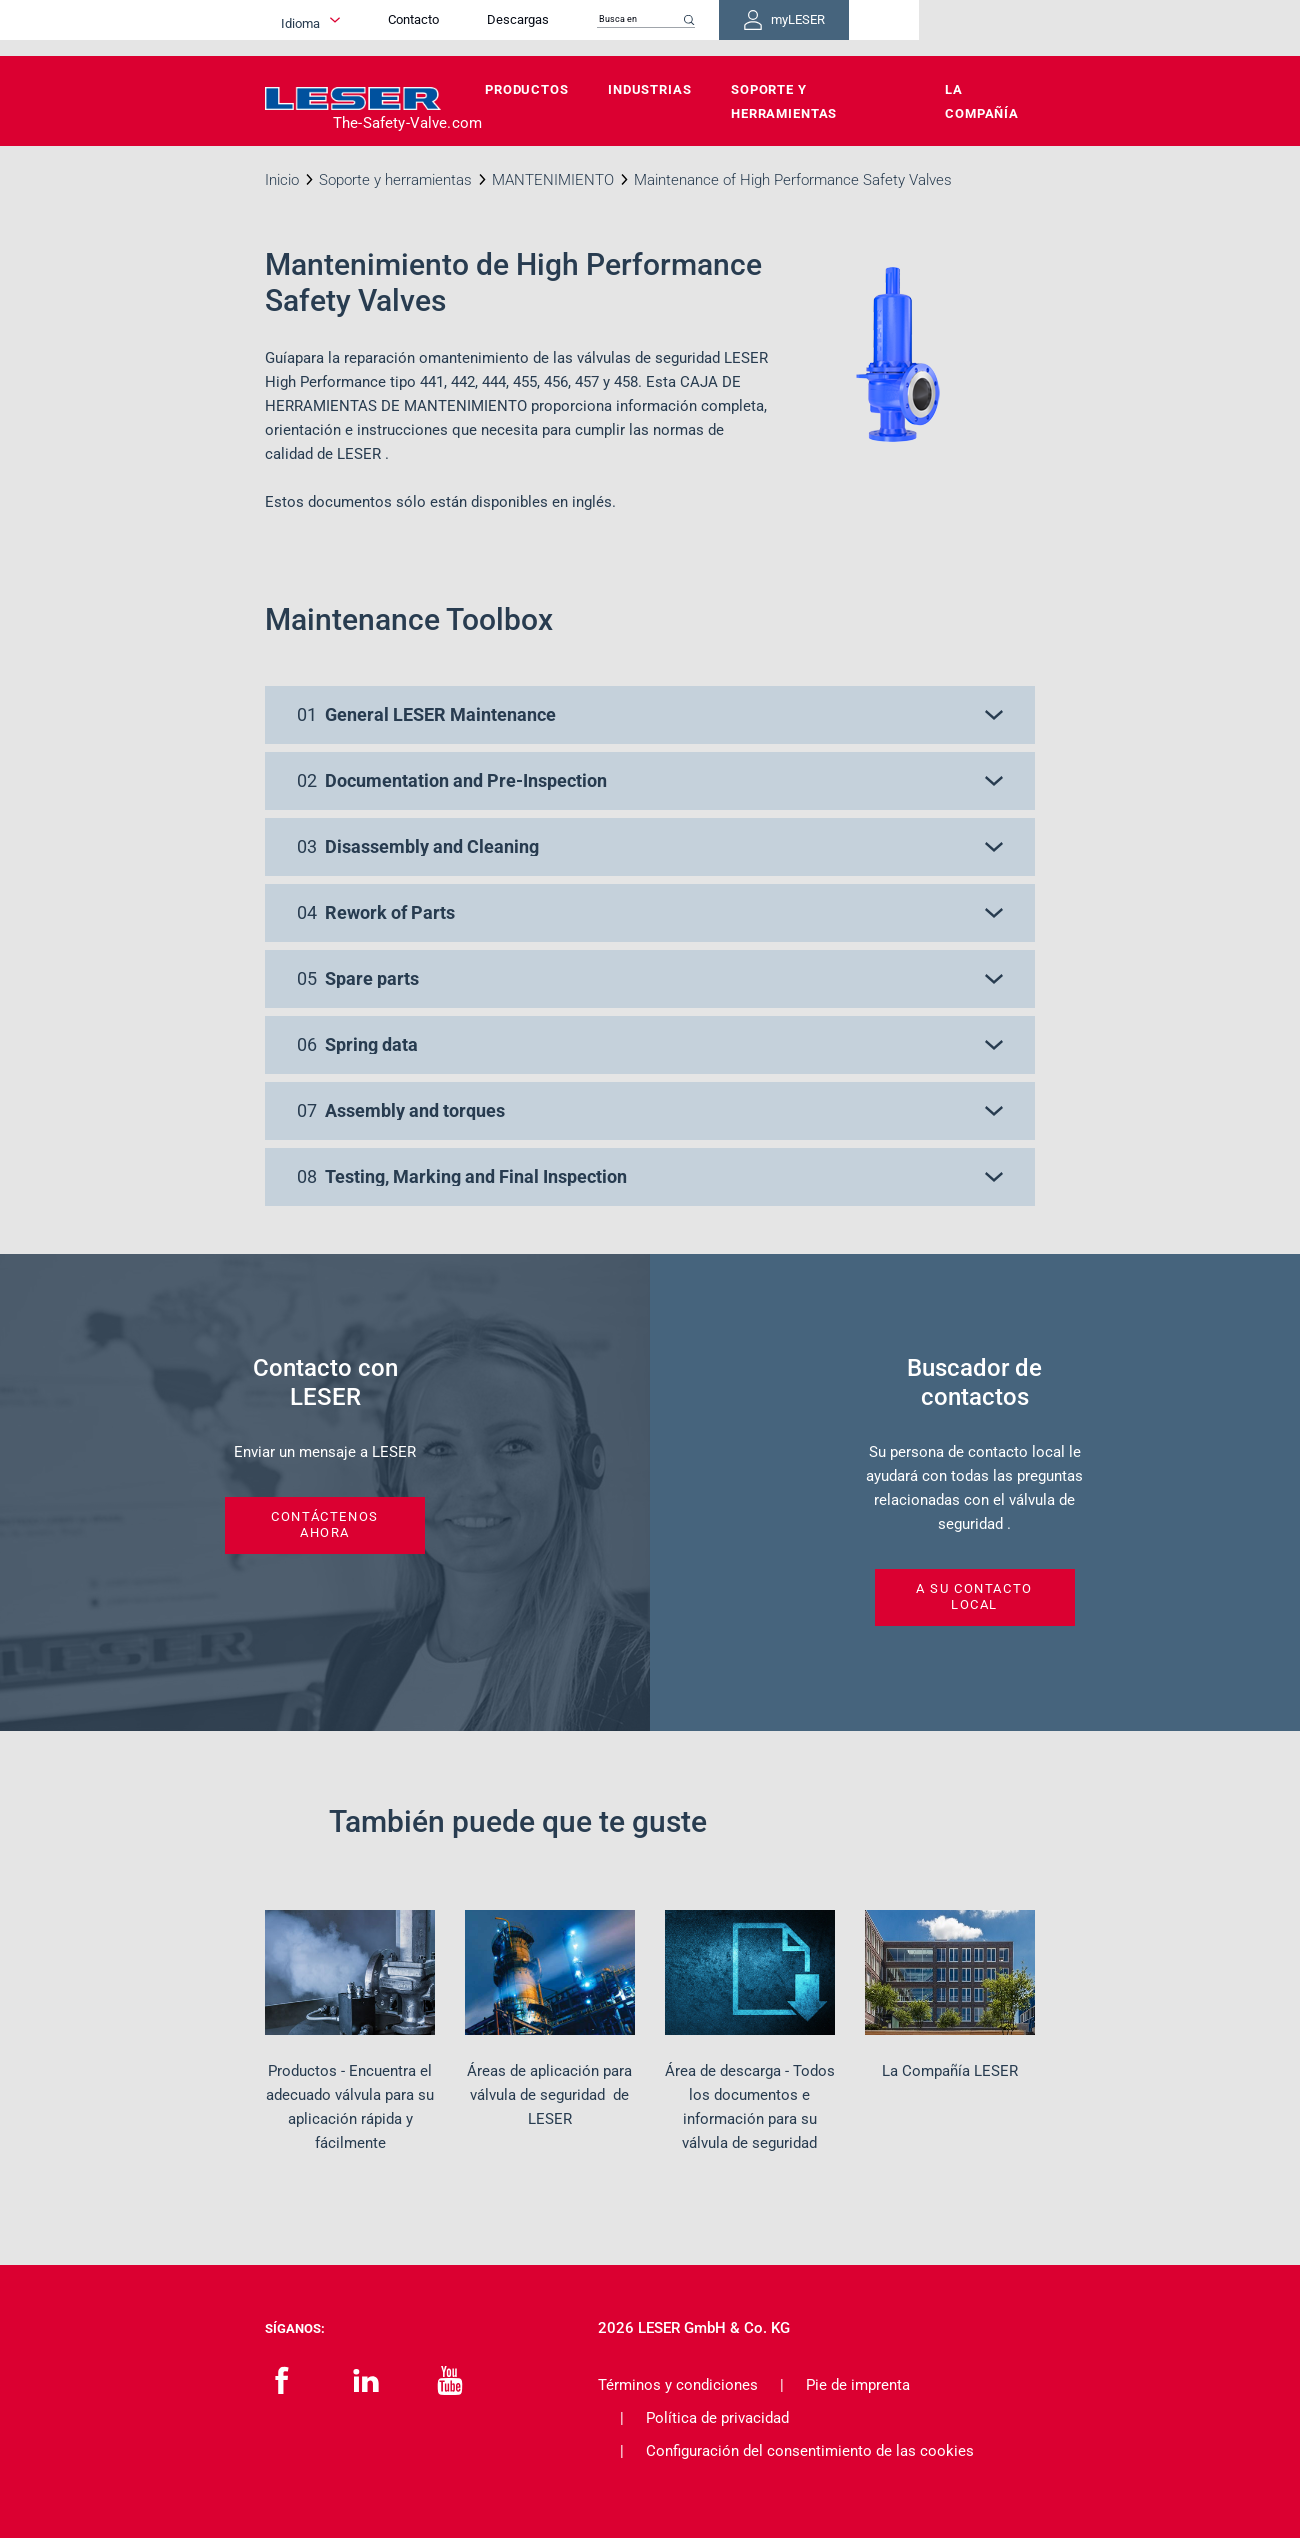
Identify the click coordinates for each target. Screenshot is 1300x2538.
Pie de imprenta (858, 2385)
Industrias (650, 89)
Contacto (558, 27)
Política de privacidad (717, 2418)
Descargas (663, 27)
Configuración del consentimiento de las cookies (810, 2451)
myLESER (970, 28)
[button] (650, 715)
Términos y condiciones (678, 2385)
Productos (527, 89)
